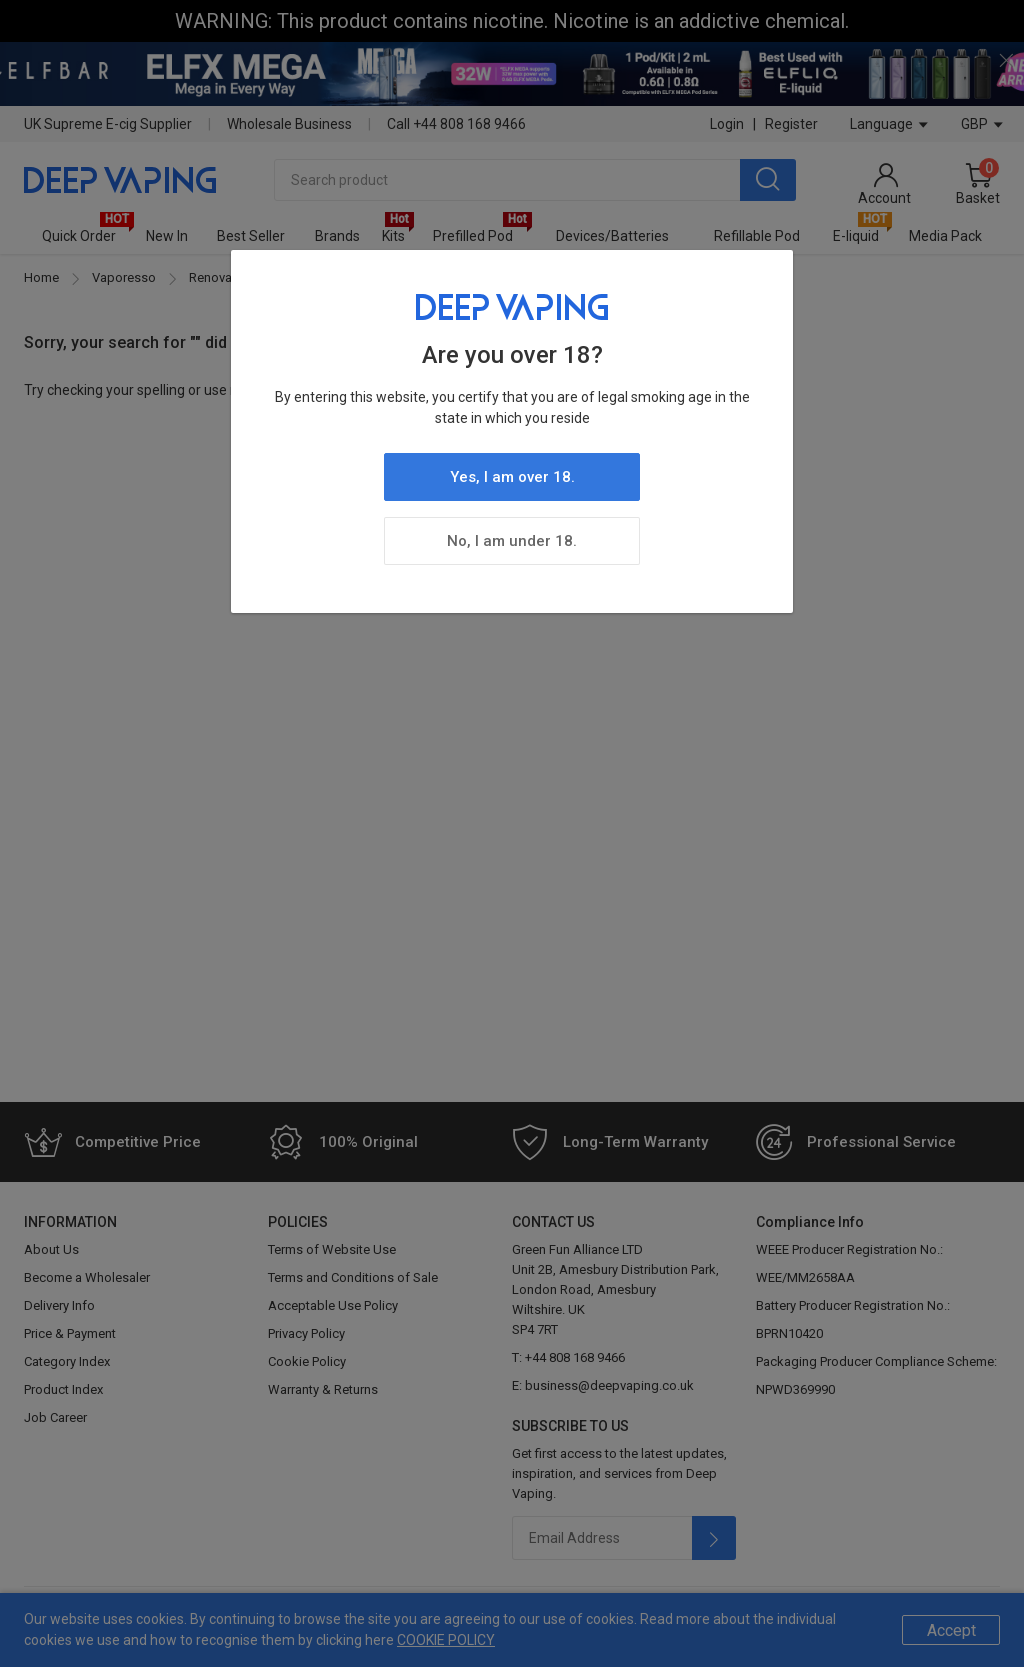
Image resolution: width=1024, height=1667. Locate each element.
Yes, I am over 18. (512, 477)
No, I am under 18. (512, 541)
